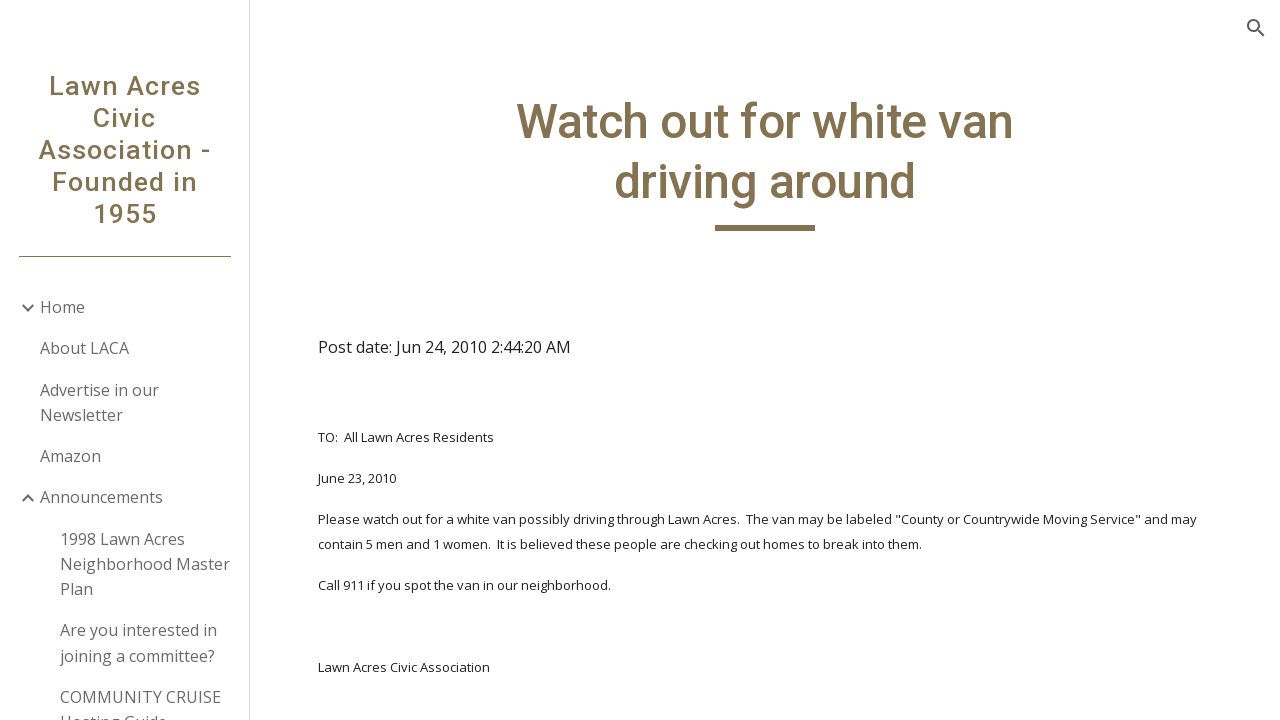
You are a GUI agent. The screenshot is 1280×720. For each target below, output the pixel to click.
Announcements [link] (101, 497)
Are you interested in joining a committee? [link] (138, 642)
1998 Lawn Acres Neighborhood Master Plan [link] (145, 564)
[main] (764, 161)
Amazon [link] (70, 456)
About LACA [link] (84, 348)
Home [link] (62, 307)
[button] (1256, 28)
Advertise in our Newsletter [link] (99, 402)
